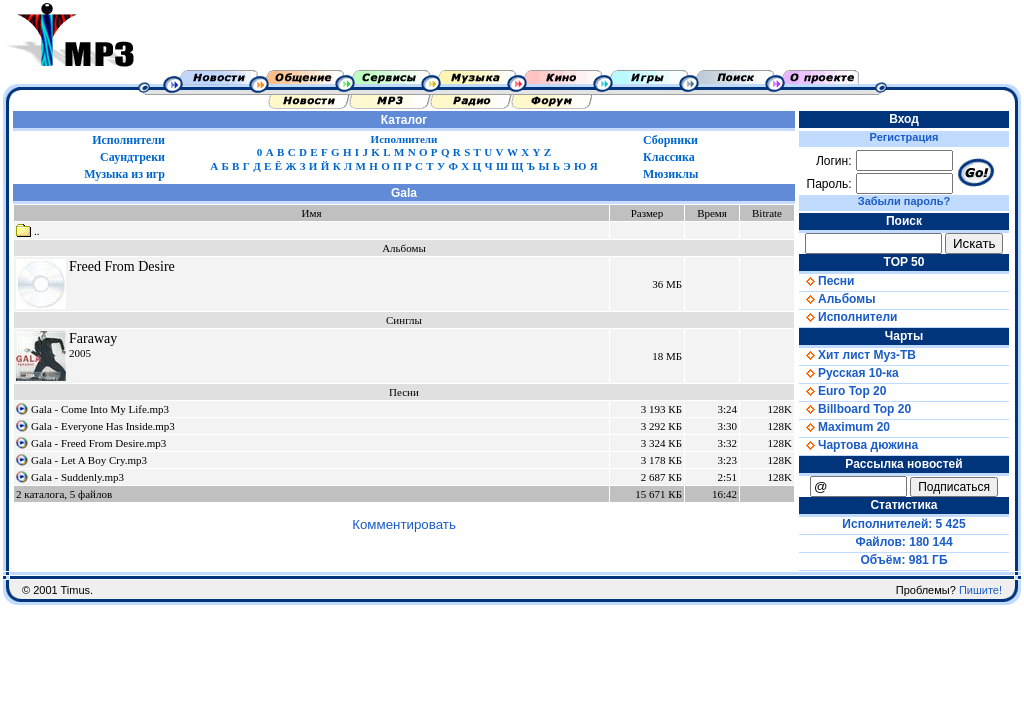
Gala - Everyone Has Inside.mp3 (103, 426)
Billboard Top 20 (855, 409)
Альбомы (837, 299)
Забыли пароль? (904, 201)
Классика (669, 157)
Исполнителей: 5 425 (903, 524)
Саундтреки (132, 157)
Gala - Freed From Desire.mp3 (98, 443)
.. (28, 231)
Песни (826, 281)
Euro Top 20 (842, 391)
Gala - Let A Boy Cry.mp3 (89, 460)
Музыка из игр (124, 174)
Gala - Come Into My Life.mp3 (100, 409)
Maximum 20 (844, 427)
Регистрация (904, 137)
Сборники (670, 140)
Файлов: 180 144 (903, 542)
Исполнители (128, 140)
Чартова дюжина (858, 445)
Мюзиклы (670, 174)
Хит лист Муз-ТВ (857, 355)
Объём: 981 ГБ (904, 560)
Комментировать (404, 524)
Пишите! (980, 590)
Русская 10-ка (849, 373)
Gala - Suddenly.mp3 (77, 477)
